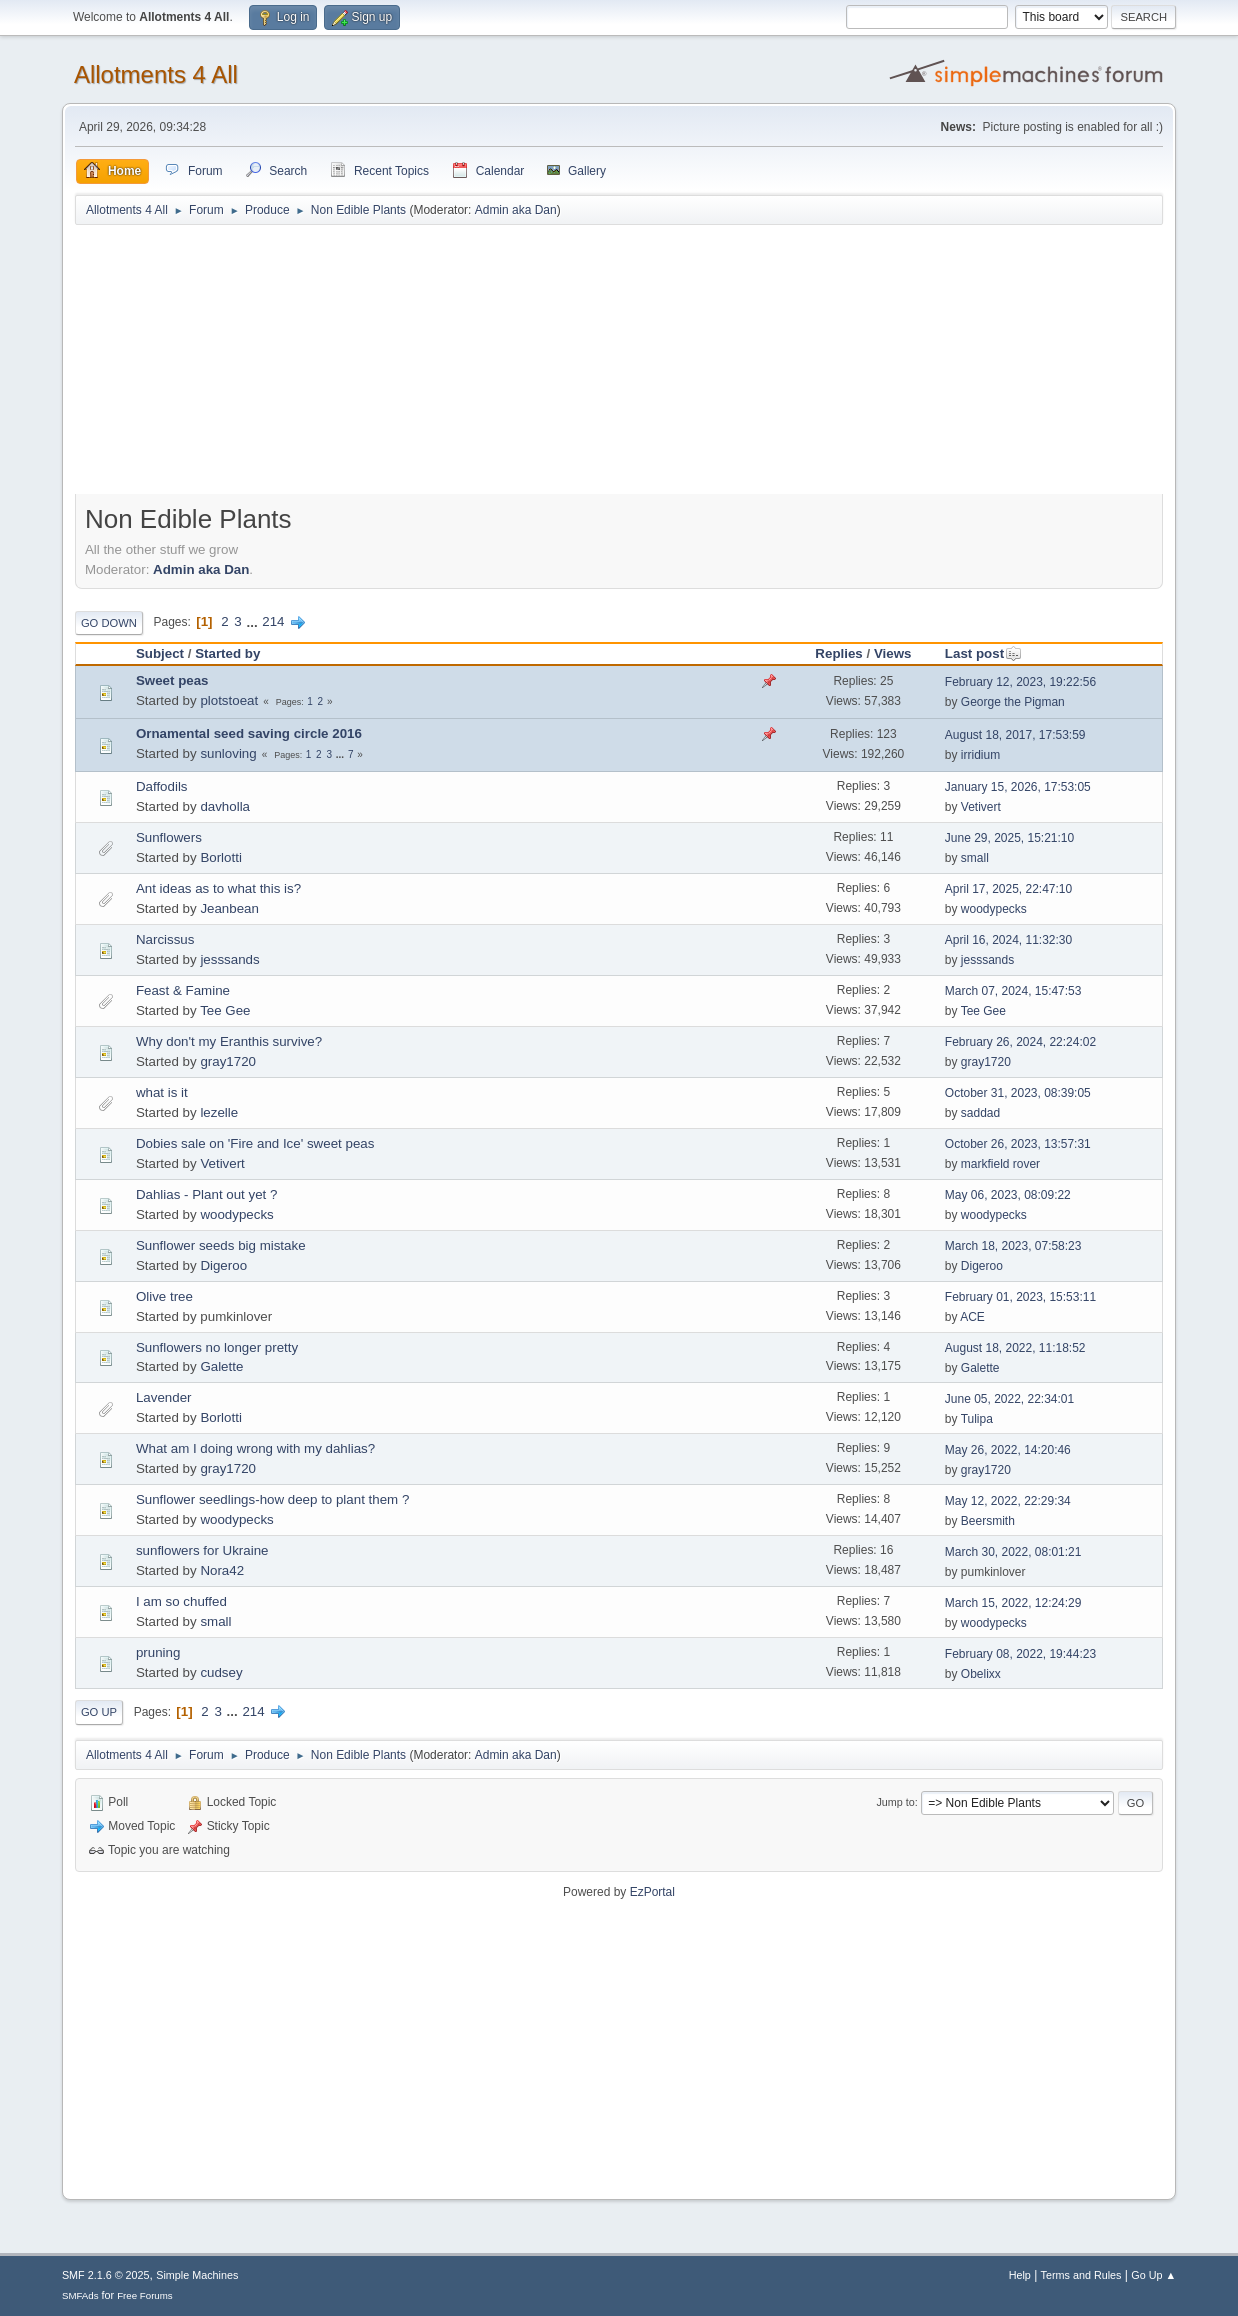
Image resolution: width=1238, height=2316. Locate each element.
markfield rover (1000, 1164)
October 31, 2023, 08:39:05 (1018, 1093)
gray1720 (228, 1061)
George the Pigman (1013, 702)
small (975, 858)
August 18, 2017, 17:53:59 (1015, 735)
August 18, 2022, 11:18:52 (1015, 1348)
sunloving (228, 753)
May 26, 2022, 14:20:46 (1008, 1450)
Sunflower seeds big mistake (221, 1245)
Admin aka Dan (516, 210)
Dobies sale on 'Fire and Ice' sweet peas (255, 1143)
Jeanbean (229, 908)
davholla (225, 806)
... (253, 621)
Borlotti (220, 857)
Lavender (164, 1397)
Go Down (109, 623)
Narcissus (165, 939)
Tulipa (977, 1419)
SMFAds (80, 2295)
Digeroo (223, 1265)
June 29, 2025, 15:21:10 (1009, 838)
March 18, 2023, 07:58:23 (1013, 1246)
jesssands (229, 959)
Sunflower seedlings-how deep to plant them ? (272, 1499)
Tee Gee (225, 1010)
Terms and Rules (1081, 2275)
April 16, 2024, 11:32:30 (1008, 940)
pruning (158, 1652)
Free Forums (145, 2295)
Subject (160, 653)
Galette (221, 1366)
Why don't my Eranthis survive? (229, 1041)
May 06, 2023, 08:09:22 (1008, 1195)
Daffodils (162, 786)
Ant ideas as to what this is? (218, 888)
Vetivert (981, 807)
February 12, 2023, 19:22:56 (1020, 682)
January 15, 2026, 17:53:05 (1018, 787)
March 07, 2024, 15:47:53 (1013, 991)
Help (1020, 2275)
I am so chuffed (181, 1601)
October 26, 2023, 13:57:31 (1018, 1144)
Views (893, 653)
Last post (983, 653)
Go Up (99, 1712)
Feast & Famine (183, 990)
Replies (838, 653)
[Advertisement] (619, 369)
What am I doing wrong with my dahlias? (255, 1448)
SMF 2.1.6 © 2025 (106, 2275)
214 (273, 621)
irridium (980, 755)
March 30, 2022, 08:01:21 (1013, 1552)
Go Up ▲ (1153, 2275)
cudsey (221, 1672)
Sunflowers (169, 837)
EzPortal (652, 1892)
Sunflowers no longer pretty (217, 1347)
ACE (972, 1317)
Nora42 (222, 1570)
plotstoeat (229, 700)
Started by (227, 653)
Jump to (895, 1802)
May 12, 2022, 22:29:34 (1008, 1501)
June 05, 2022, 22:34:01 (1009, 1399)
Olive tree (164, 1296)
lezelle (219, 1112)
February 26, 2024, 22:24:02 (1020, 1042)
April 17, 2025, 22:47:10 (1008, 889)
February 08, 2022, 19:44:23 (1020, 1654)
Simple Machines (197, 2275)
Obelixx (981, 1674)
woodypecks (994, 909)
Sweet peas (172, 680)
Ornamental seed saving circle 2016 (249, 733)
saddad (980, 1113)
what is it (162, 1092)
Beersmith (988, 1521)
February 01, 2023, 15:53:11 (1020, 1297)
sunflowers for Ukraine (202, 1550)
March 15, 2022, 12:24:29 (1013, 1603)
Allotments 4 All (156, 74)
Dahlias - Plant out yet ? (207, 1194)
